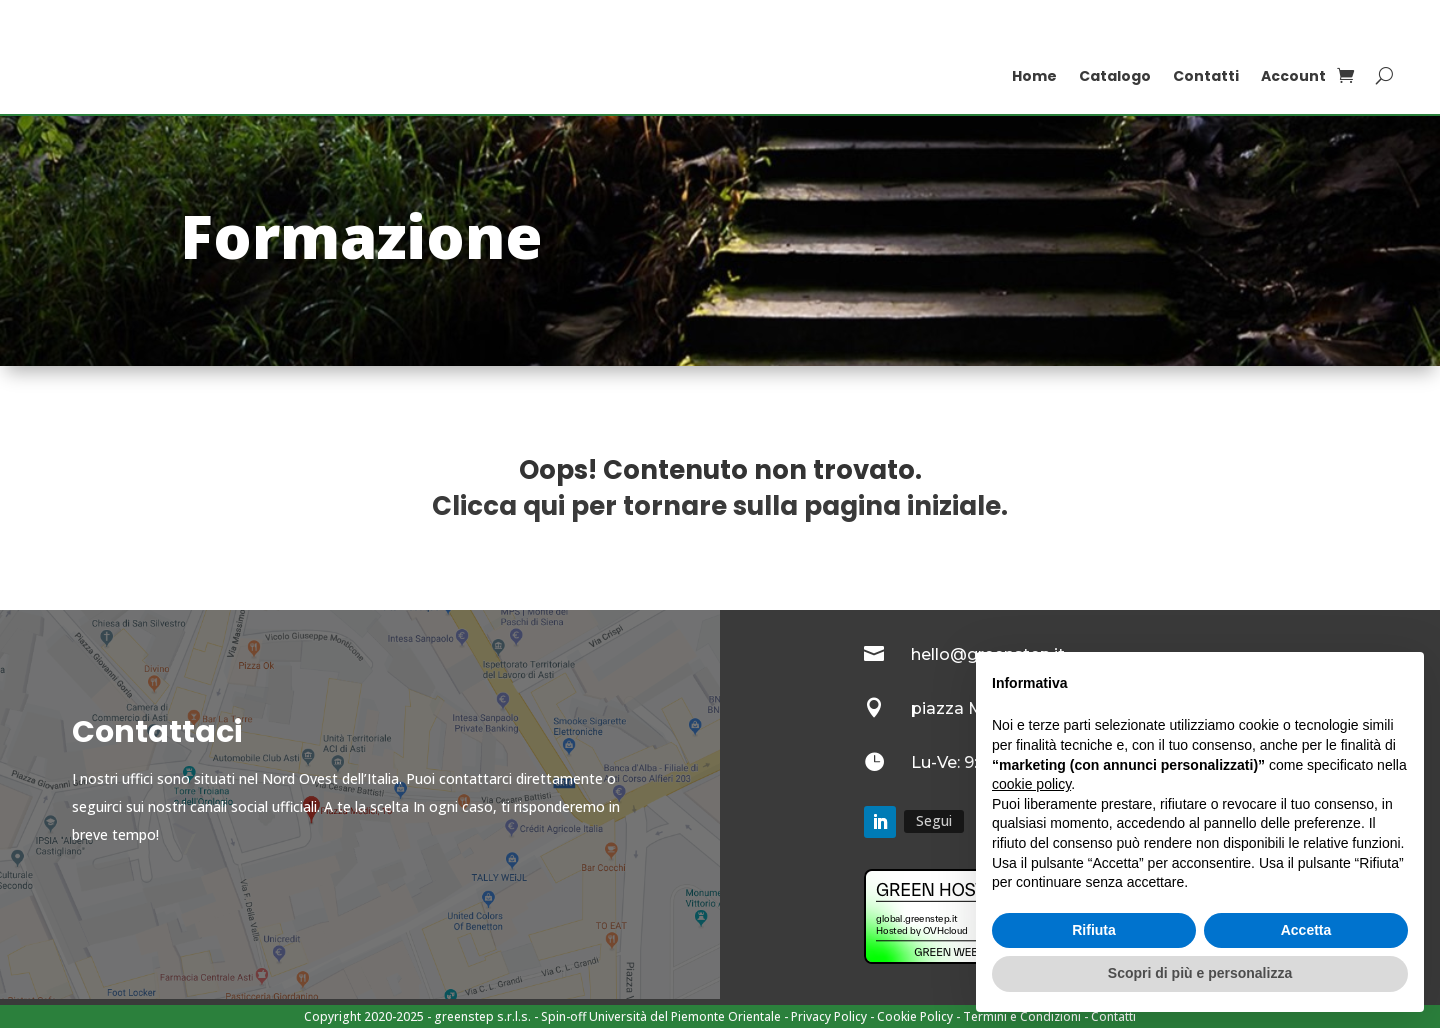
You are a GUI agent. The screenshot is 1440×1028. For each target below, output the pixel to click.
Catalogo (1115, 76)
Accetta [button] (1306, 930)
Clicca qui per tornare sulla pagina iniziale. (720, 506)
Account (1293, 76)
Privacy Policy (829, 1016)
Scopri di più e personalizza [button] (1200, 973)
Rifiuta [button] (1094, 930)
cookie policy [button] (1031, 784)
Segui (934, 820)
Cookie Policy (915, 1016)
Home (1034, 76)
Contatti (1206, 76)
